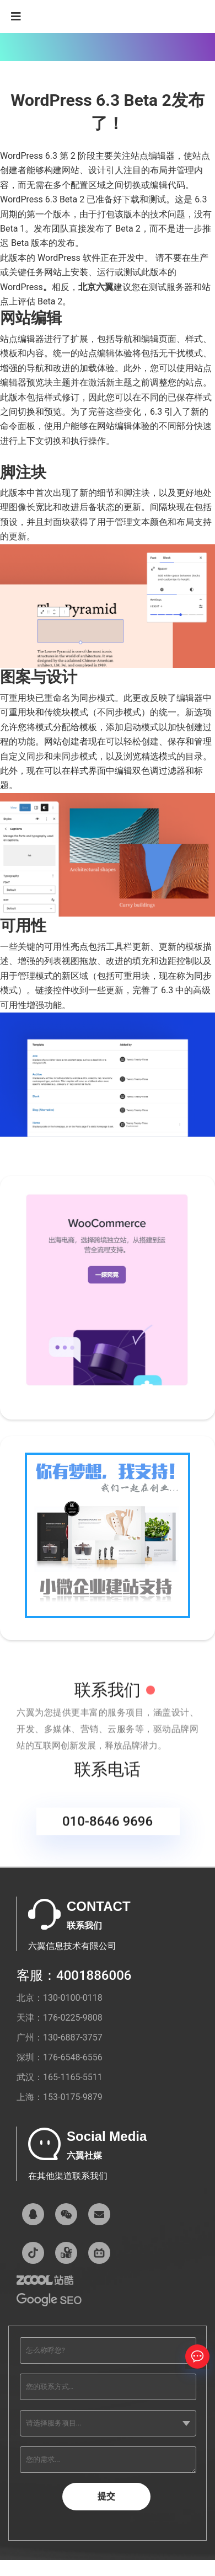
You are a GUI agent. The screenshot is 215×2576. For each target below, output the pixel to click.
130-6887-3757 (73, 2037)
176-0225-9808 (73, 2017)
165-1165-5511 (73, 2077)
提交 (106, 2496)
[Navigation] (16, 16)
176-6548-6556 (73, 2057)
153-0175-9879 (73, 2097)
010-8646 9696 (107, 1829)
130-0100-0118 (73, 1998)
